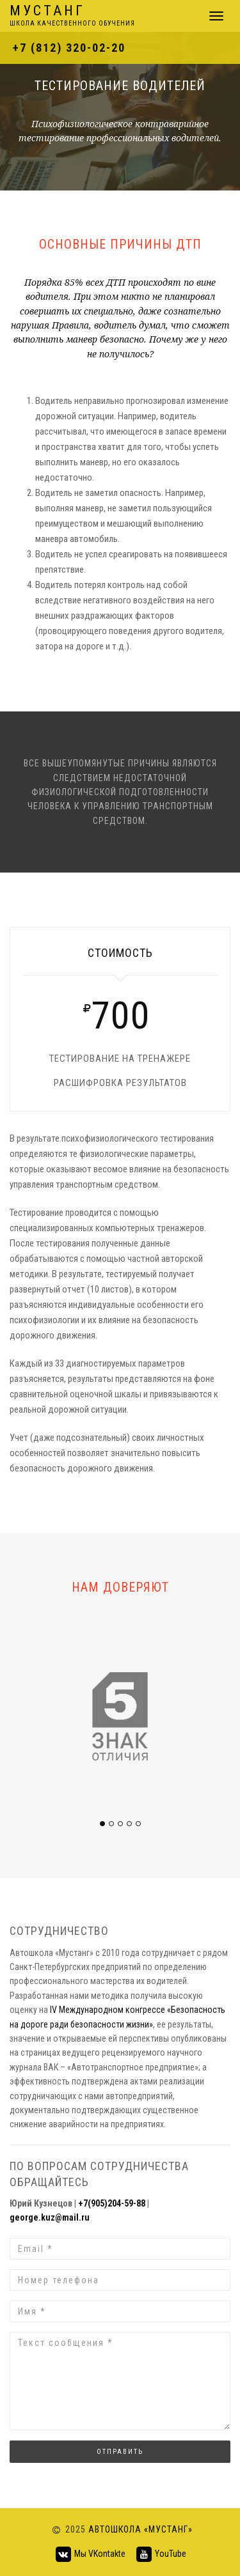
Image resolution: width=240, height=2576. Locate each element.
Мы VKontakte (89, 2554)
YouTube (160, 2554)
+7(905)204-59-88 (111, 2203)
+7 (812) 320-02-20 (69, 47)
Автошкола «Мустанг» (140, 2529)
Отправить (120, 2452)
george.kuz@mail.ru (50, 2217)
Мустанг (72, 16)
